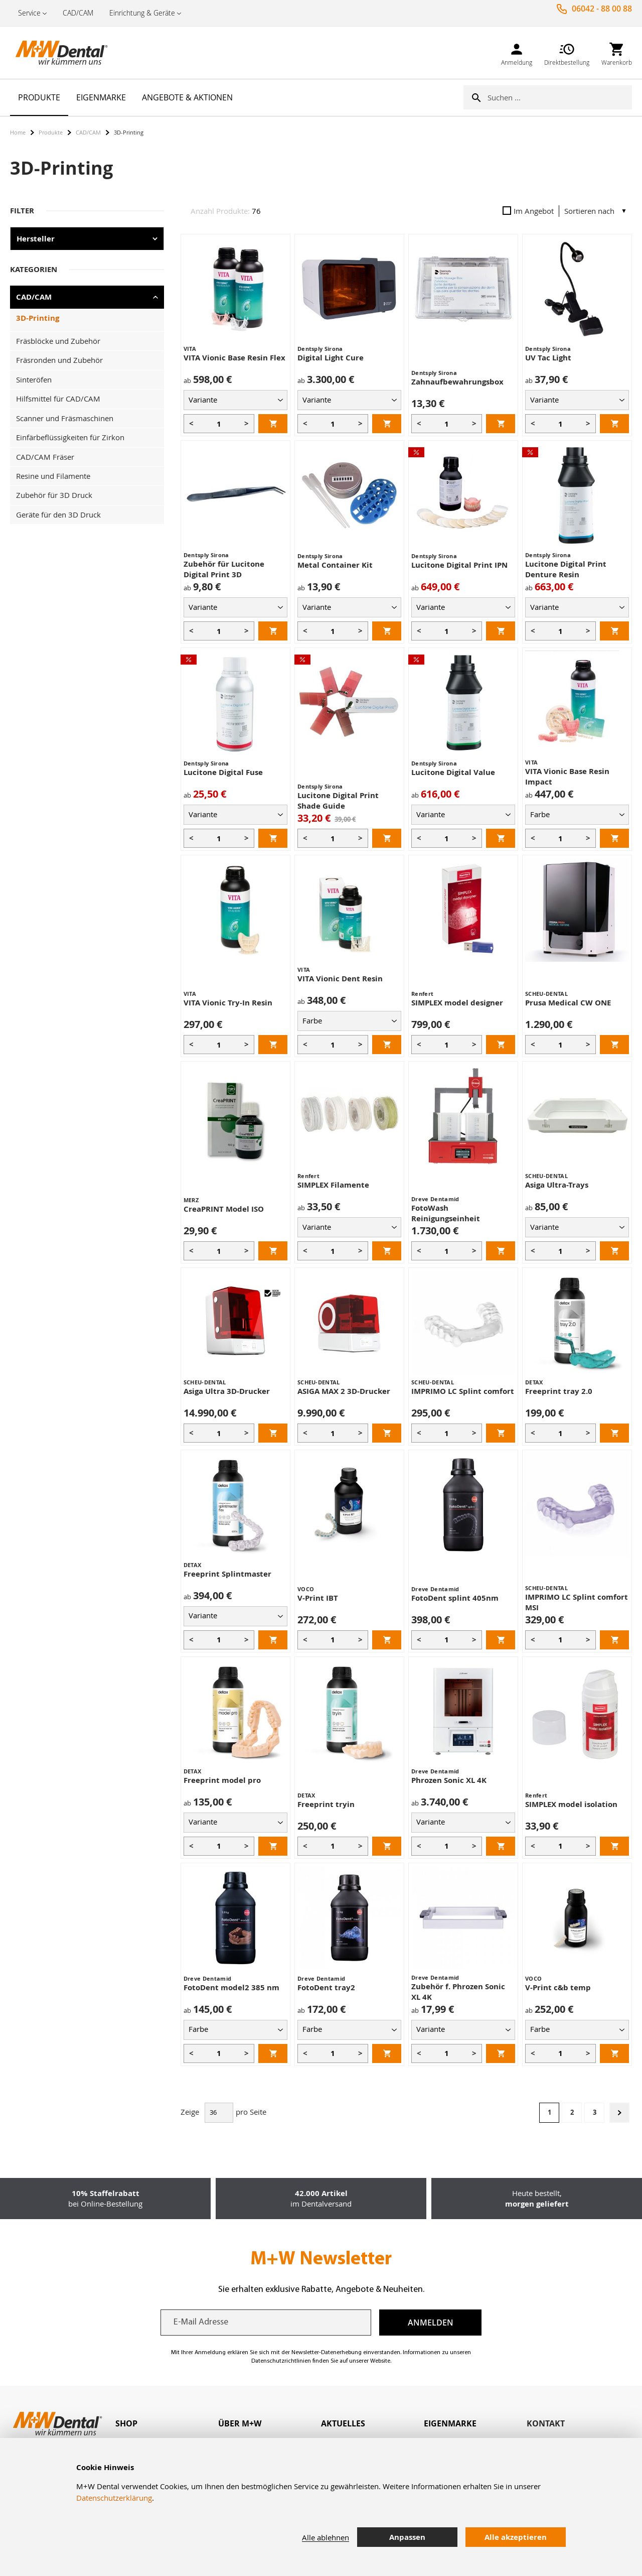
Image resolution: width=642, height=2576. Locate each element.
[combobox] (560, 97)
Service (29, 13)
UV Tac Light (548, 357)
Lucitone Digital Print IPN (459, 565)
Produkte (51, 132)
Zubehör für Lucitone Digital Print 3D (224, 569)
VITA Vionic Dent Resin (340, 978)
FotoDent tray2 (326, 1987)
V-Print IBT (317, 1598)
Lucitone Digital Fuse (223, 772)
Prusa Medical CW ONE (568, 1002)
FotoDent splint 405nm (455, 1598)
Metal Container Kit (335, 565)
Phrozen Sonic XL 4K (449, 1780)
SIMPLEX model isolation (571, 1804)
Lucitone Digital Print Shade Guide (338, 800)
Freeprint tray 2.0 (558, 1391)
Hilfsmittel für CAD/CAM (58, 399)
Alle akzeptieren (516, 2537)
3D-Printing (37, 318)
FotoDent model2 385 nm (231, 1987)
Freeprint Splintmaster (227, 1574)
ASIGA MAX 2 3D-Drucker (343, 1391)
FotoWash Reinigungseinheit (445, 1213)
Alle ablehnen (325, 2537)
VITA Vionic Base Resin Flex (234, 357)
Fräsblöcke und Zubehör (58, 341)
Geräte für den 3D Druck (58, 514)
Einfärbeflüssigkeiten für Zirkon (70, 437)
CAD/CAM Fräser (45, 457)
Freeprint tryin (326, 1804)
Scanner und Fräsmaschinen (64, 418)
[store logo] (60, 53)
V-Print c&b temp (558, 1987)
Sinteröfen (34, 379)
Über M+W (239, 2423)
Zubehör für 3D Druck (54, 495)
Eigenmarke (450, 2423)
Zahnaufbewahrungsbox (457, 381)
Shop (126, 2423)
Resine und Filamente (53, 476)
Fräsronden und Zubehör (59, 360)
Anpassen (407, 2537)
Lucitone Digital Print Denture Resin (565, 569)
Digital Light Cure (330, 357)
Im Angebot (528, 211)
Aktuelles (343, 2423)
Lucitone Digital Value (453, 772)
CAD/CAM (78, 13)
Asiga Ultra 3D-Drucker (227, 1391)
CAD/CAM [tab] (34, 297)
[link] (516, 52)
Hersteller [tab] (36, 238)
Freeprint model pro (222, 1780)
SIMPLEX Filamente (333, 1185)
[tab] (166, 2423)
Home (18, 132)
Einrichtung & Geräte (142, 13)
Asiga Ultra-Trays (556, 1185)
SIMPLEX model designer (457, 1002)
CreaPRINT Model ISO (224, 1209)
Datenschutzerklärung (114, 2498)
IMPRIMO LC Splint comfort (462, 1391)
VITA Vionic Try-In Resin (228, 1002)
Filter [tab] (22, 210)
